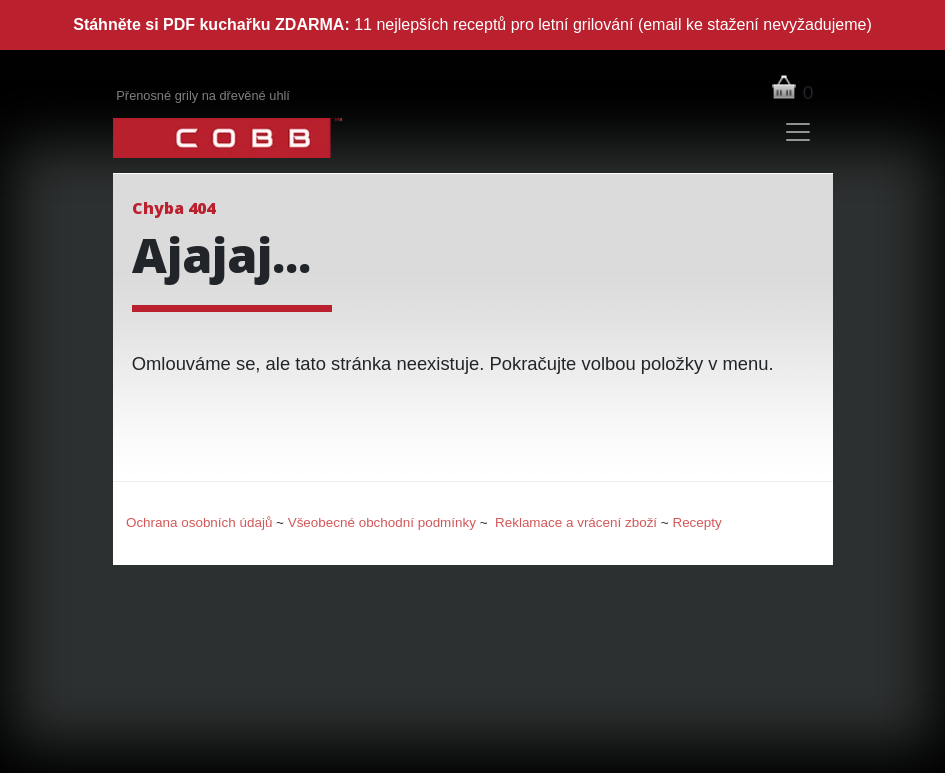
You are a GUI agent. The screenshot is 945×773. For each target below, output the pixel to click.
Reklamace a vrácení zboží (576, 522)
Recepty (696, 522)
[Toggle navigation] (797, 132)
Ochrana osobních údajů (199, 522)
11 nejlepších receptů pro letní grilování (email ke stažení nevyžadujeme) (472, 24)
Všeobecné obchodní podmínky (382, 522)
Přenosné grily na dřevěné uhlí (203, 95)
